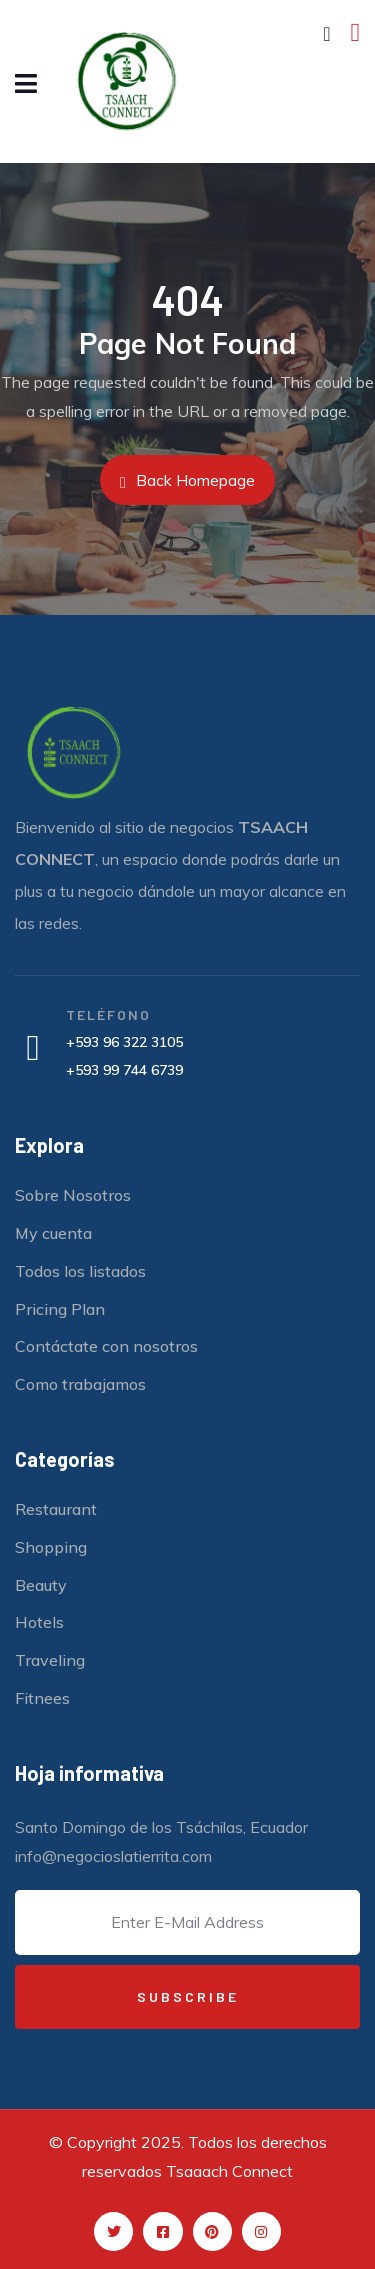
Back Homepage (187, 480)
